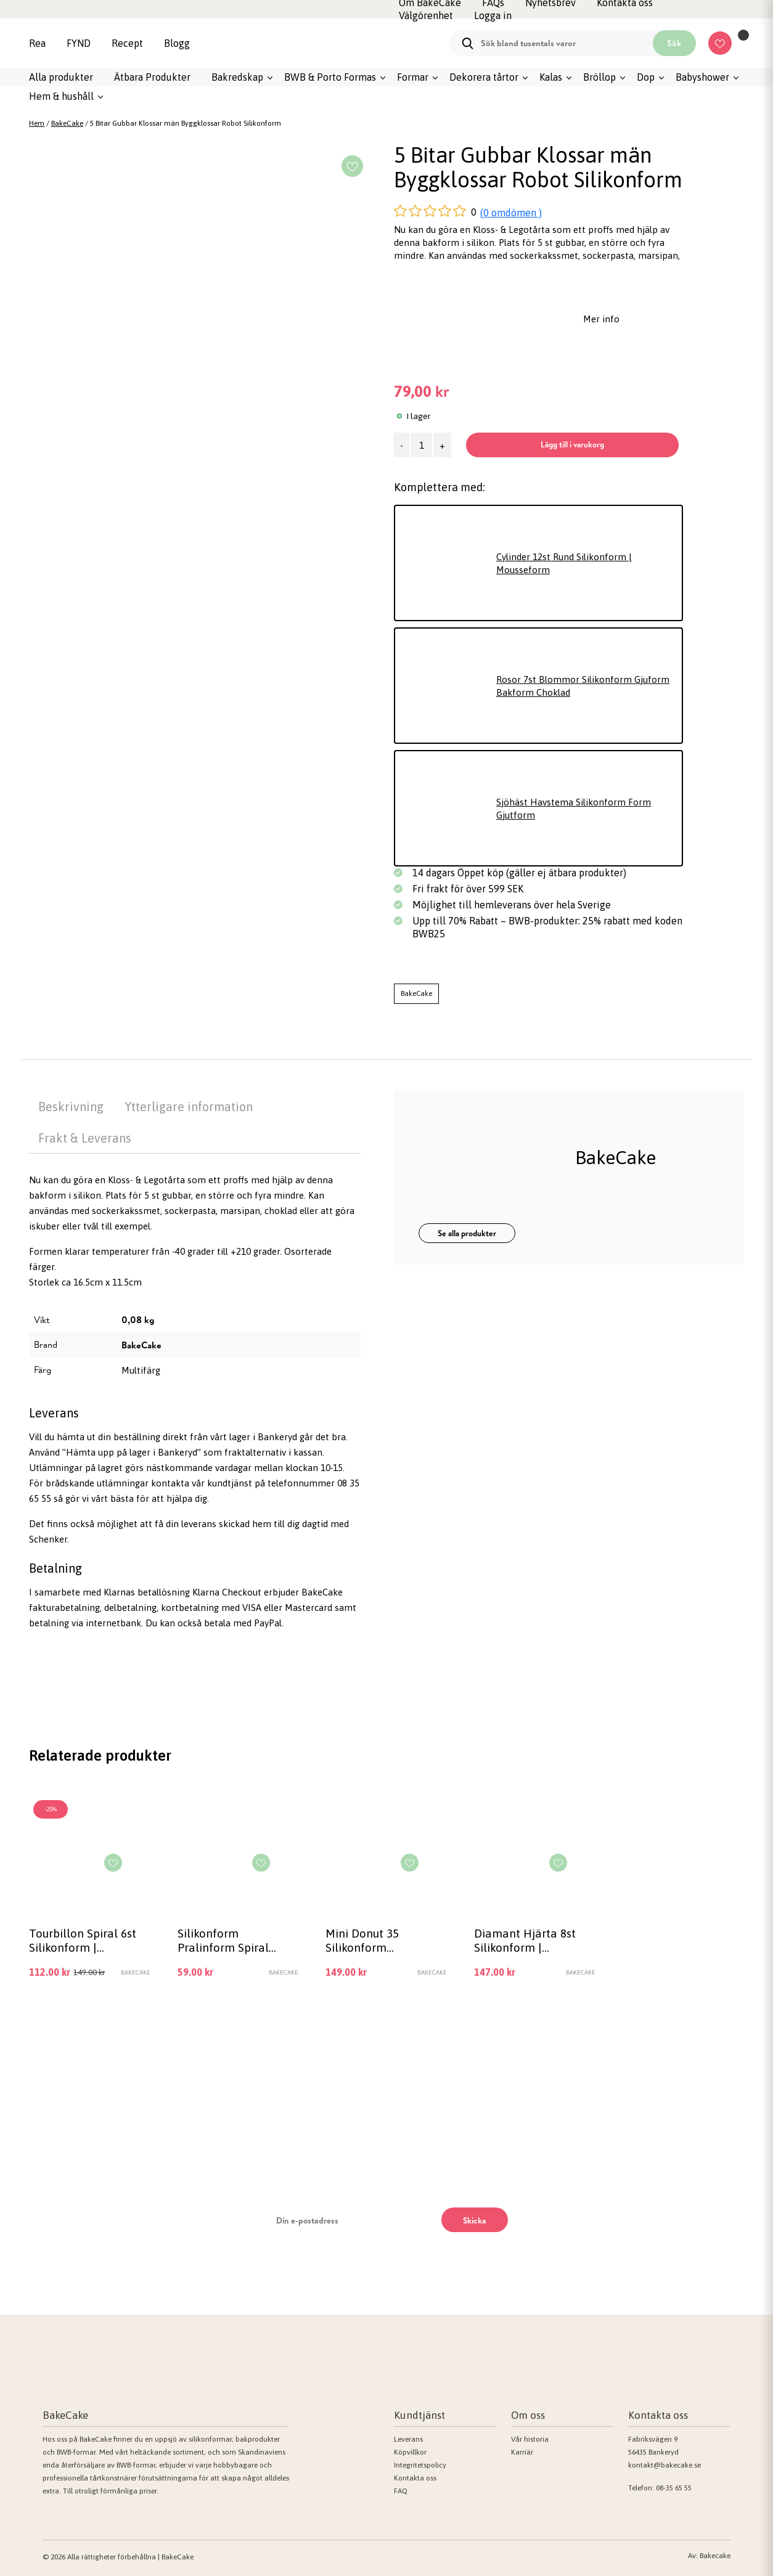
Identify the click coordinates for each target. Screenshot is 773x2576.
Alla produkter (61, 77)
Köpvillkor (410, 2452)
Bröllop (599, 77)
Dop (646, 77)
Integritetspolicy (420, 2465)
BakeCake (67, 123)
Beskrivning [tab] (71, 1106)
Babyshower (702, 77)
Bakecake (715, 2555)
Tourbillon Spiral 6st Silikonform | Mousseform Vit (82, 1940)
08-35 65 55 (674, 2488)
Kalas (550, 77)
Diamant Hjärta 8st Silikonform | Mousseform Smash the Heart (526, 1940)
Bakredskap (237, 77)
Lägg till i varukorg (572, 444)
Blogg (177, 43)
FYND (79, 43)
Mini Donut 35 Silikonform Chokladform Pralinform (362, 1940)
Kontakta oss (415, 2478)
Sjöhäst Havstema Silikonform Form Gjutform (573, 808)
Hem (36, 123)
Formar (412, 77)
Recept (127, 43)
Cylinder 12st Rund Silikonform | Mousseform (564, 563)
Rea (37, 43)
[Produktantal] (421, 445)
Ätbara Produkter (152, 77)
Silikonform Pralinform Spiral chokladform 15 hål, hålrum (231, 1940)
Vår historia (530, 2439)
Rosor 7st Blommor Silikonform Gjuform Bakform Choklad (582, 686)
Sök (674, 43)
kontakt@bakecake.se (664, 2465)
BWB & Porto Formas (330, 77)
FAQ (400, 2491)
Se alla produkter (467, 1233)
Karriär (522, 2452)
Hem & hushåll (61, 96)
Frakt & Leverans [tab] (84, 1138)
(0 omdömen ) (511, 212)
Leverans (408, 2439)
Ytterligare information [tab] (189, 1106)
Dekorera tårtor (483, 77)
